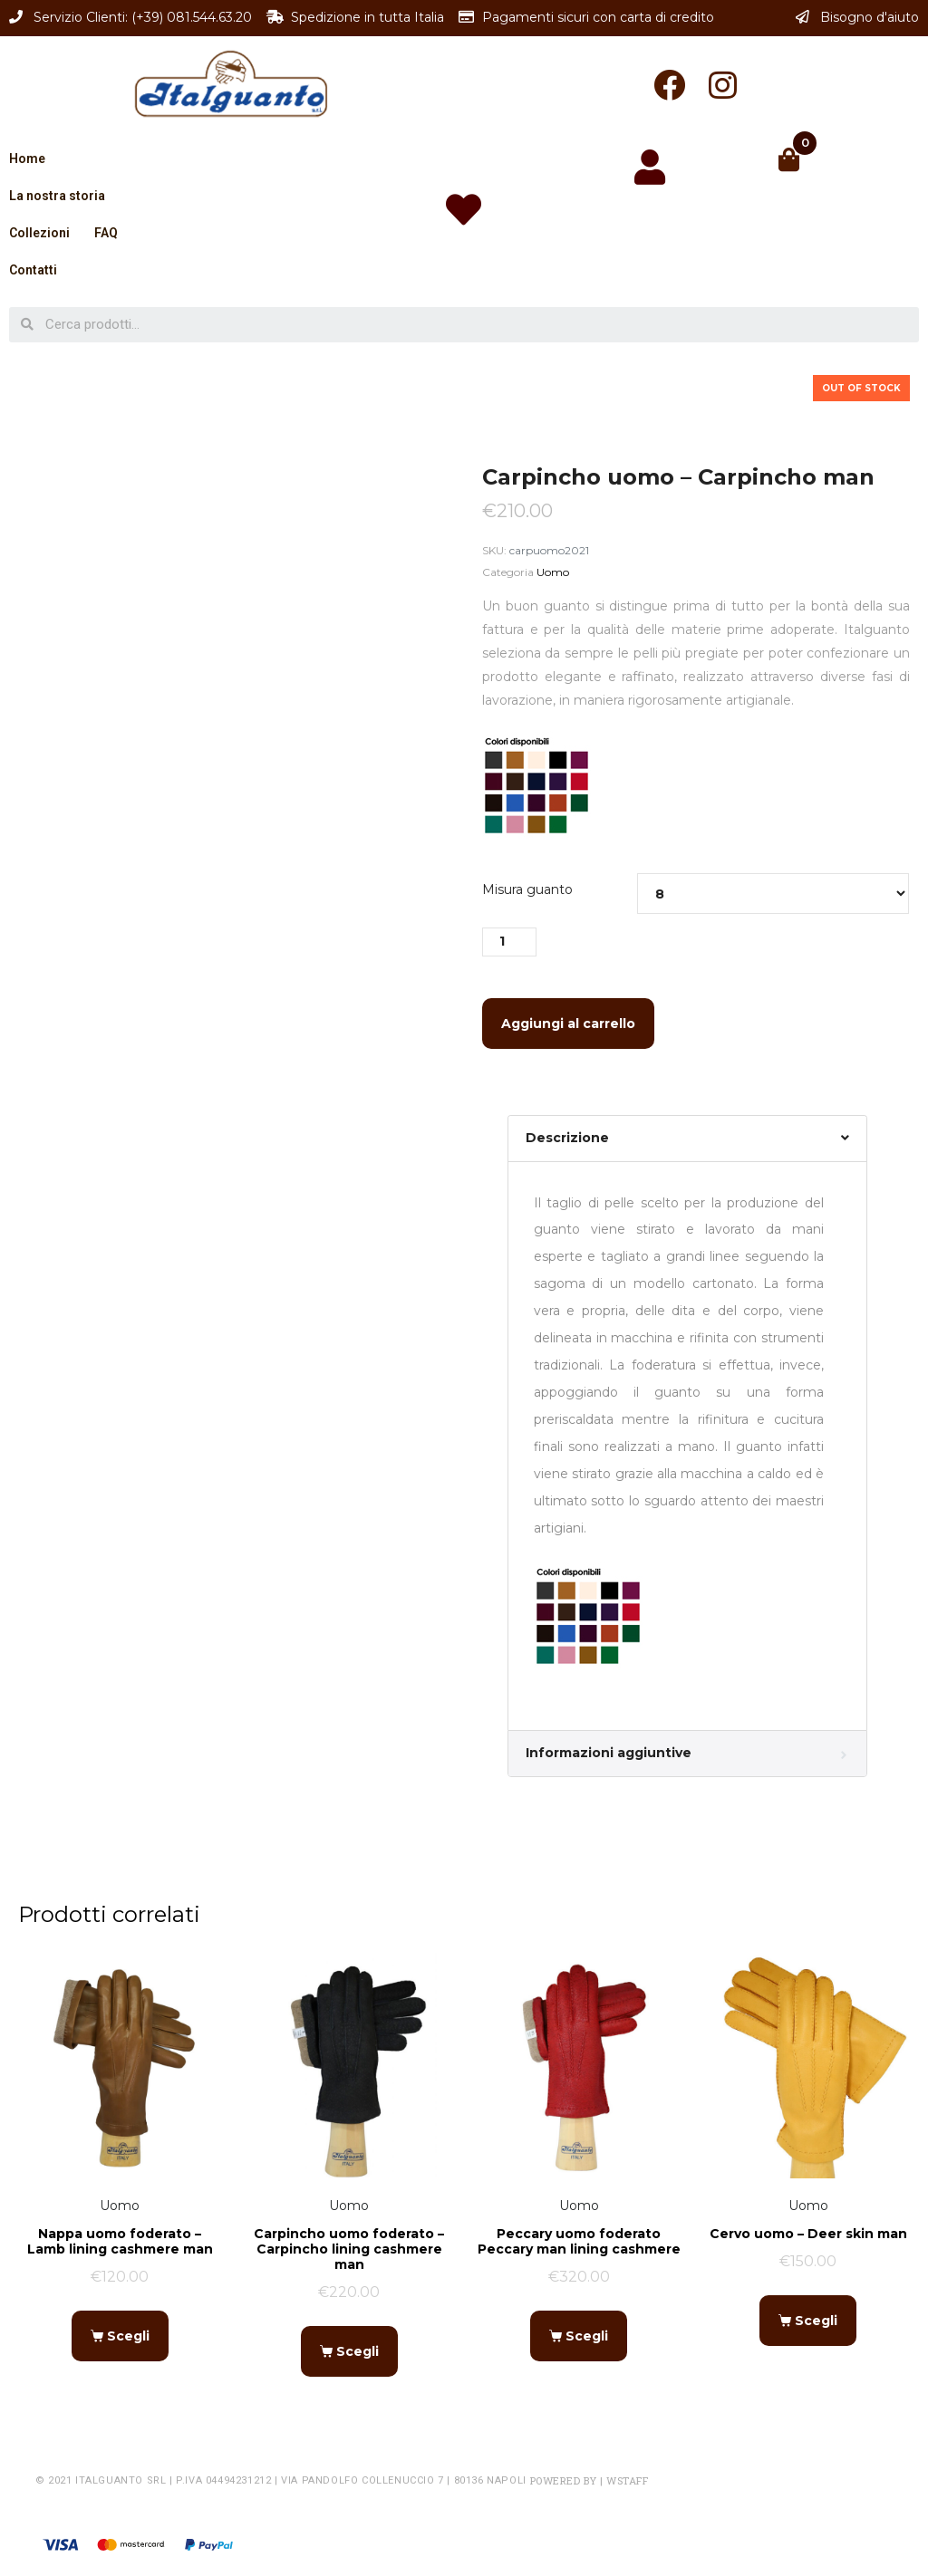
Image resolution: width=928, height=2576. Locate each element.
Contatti (33, 270)
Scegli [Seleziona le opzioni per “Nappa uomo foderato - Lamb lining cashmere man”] (128, 2336)
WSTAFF (627, 2480)
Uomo (552, 572)
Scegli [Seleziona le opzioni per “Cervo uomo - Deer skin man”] (816, 2320)
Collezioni (39, 233)
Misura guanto (527, 889)
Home (27, 158)
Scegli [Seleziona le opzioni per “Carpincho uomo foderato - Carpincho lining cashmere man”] (357, 2351)
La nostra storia (57, 195)
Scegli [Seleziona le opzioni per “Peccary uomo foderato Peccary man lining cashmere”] (587, 2336)
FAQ (106, 233)
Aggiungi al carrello (568, 1023)
